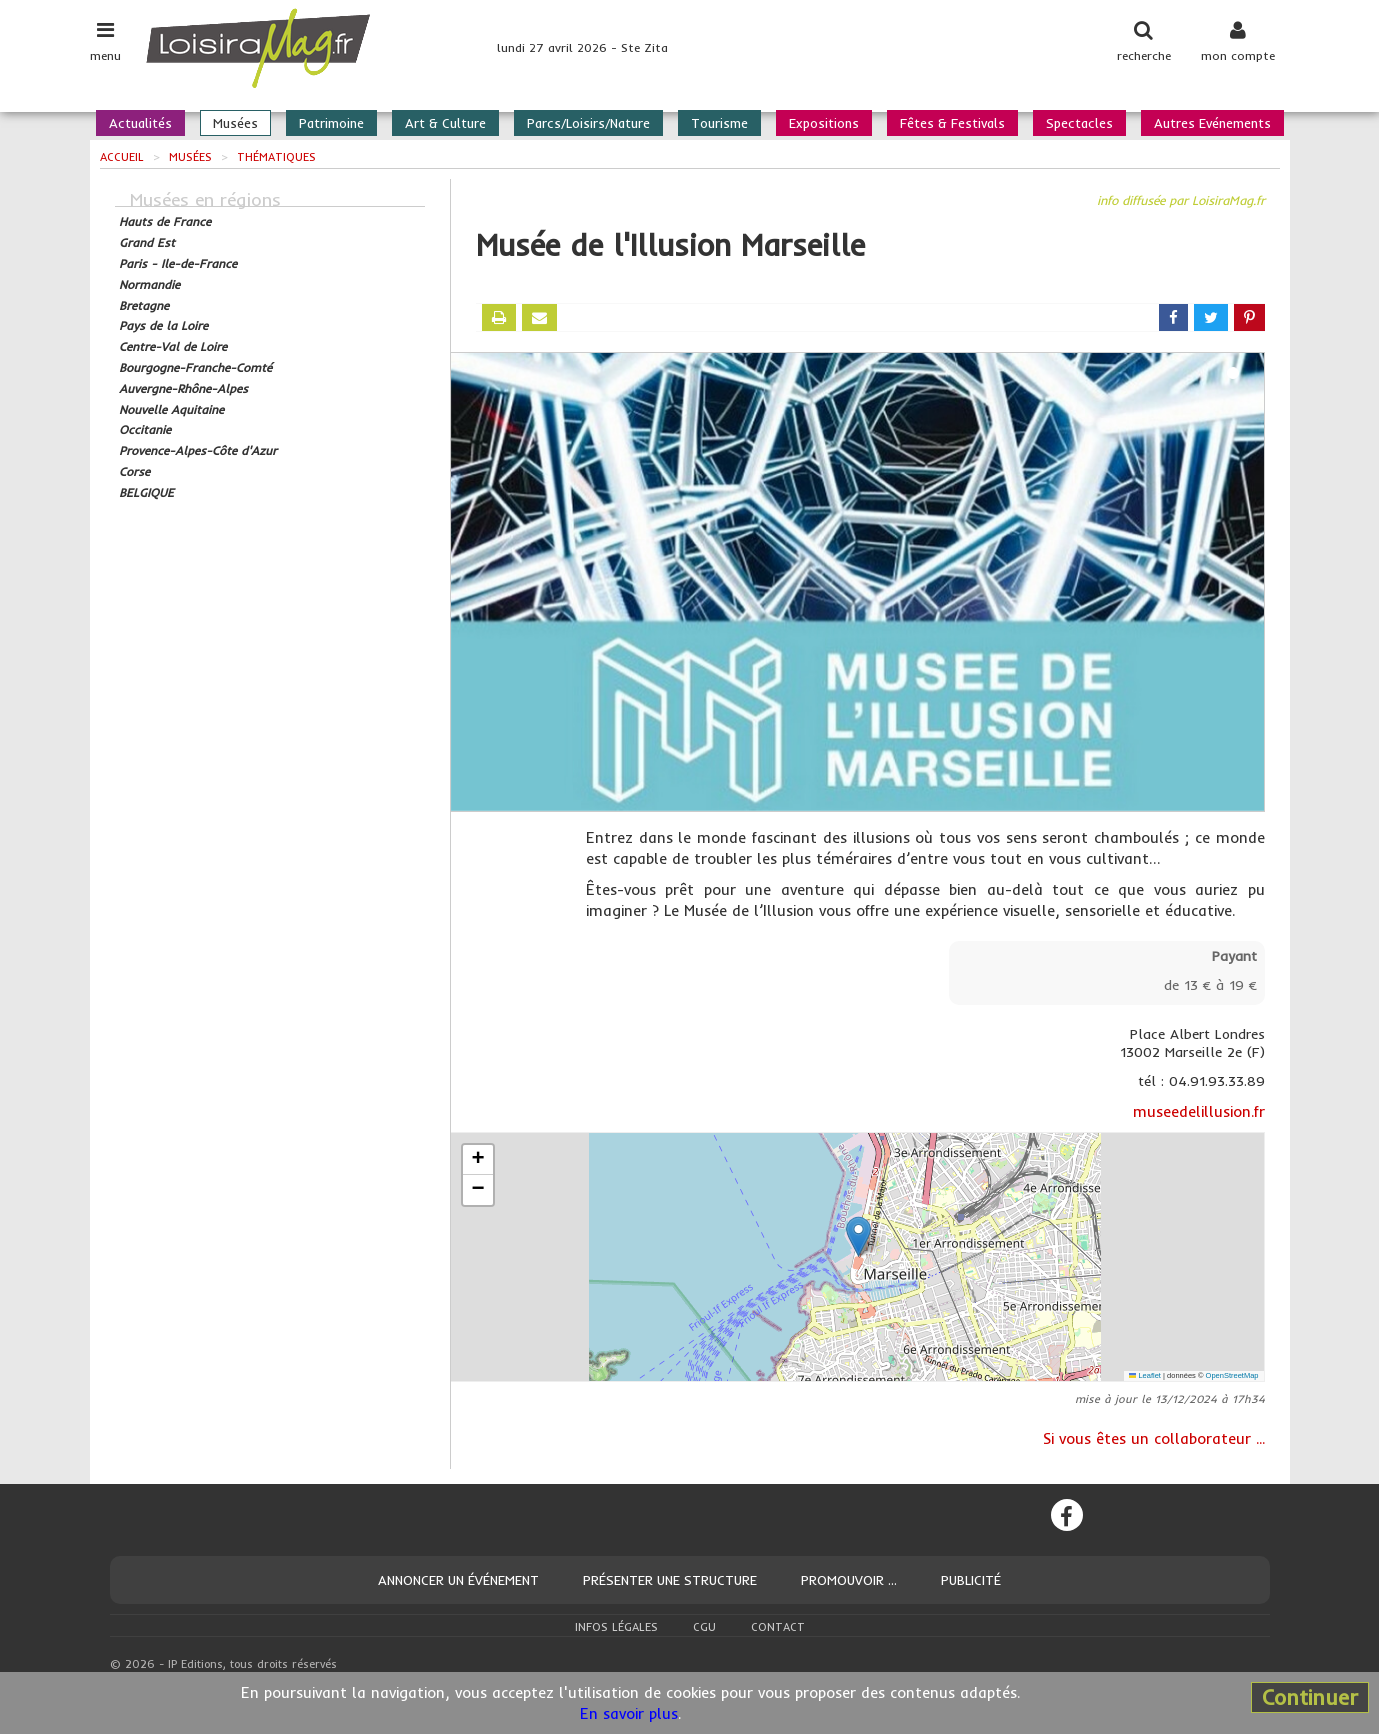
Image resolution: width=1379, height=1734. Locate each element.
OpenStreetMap (1232, 1375)
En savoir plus (629, 1713)
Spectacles (1079, 123)
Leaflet (1145, 1375)
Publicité (971, 1580)
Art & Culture (445, 123)
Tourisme (719, 123)
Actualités (140, 123)
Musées (235, 123)
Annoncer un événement (458, 1580)
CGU (704, 1627)
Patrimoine (331, 123)
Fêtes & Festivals (952, 123)
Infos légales (616, 1627)
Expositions (824, 123)
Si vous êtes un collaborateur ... (1154, 1438)
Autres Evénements (1212, 123)
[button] (858, 1236)
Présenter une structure (670, 1580)
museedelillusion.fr (1199, 1111)
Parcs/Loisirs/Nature (588, 123)
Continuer (1310, 1697)
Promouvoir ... (849, 1580)
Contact (778, 1627)
